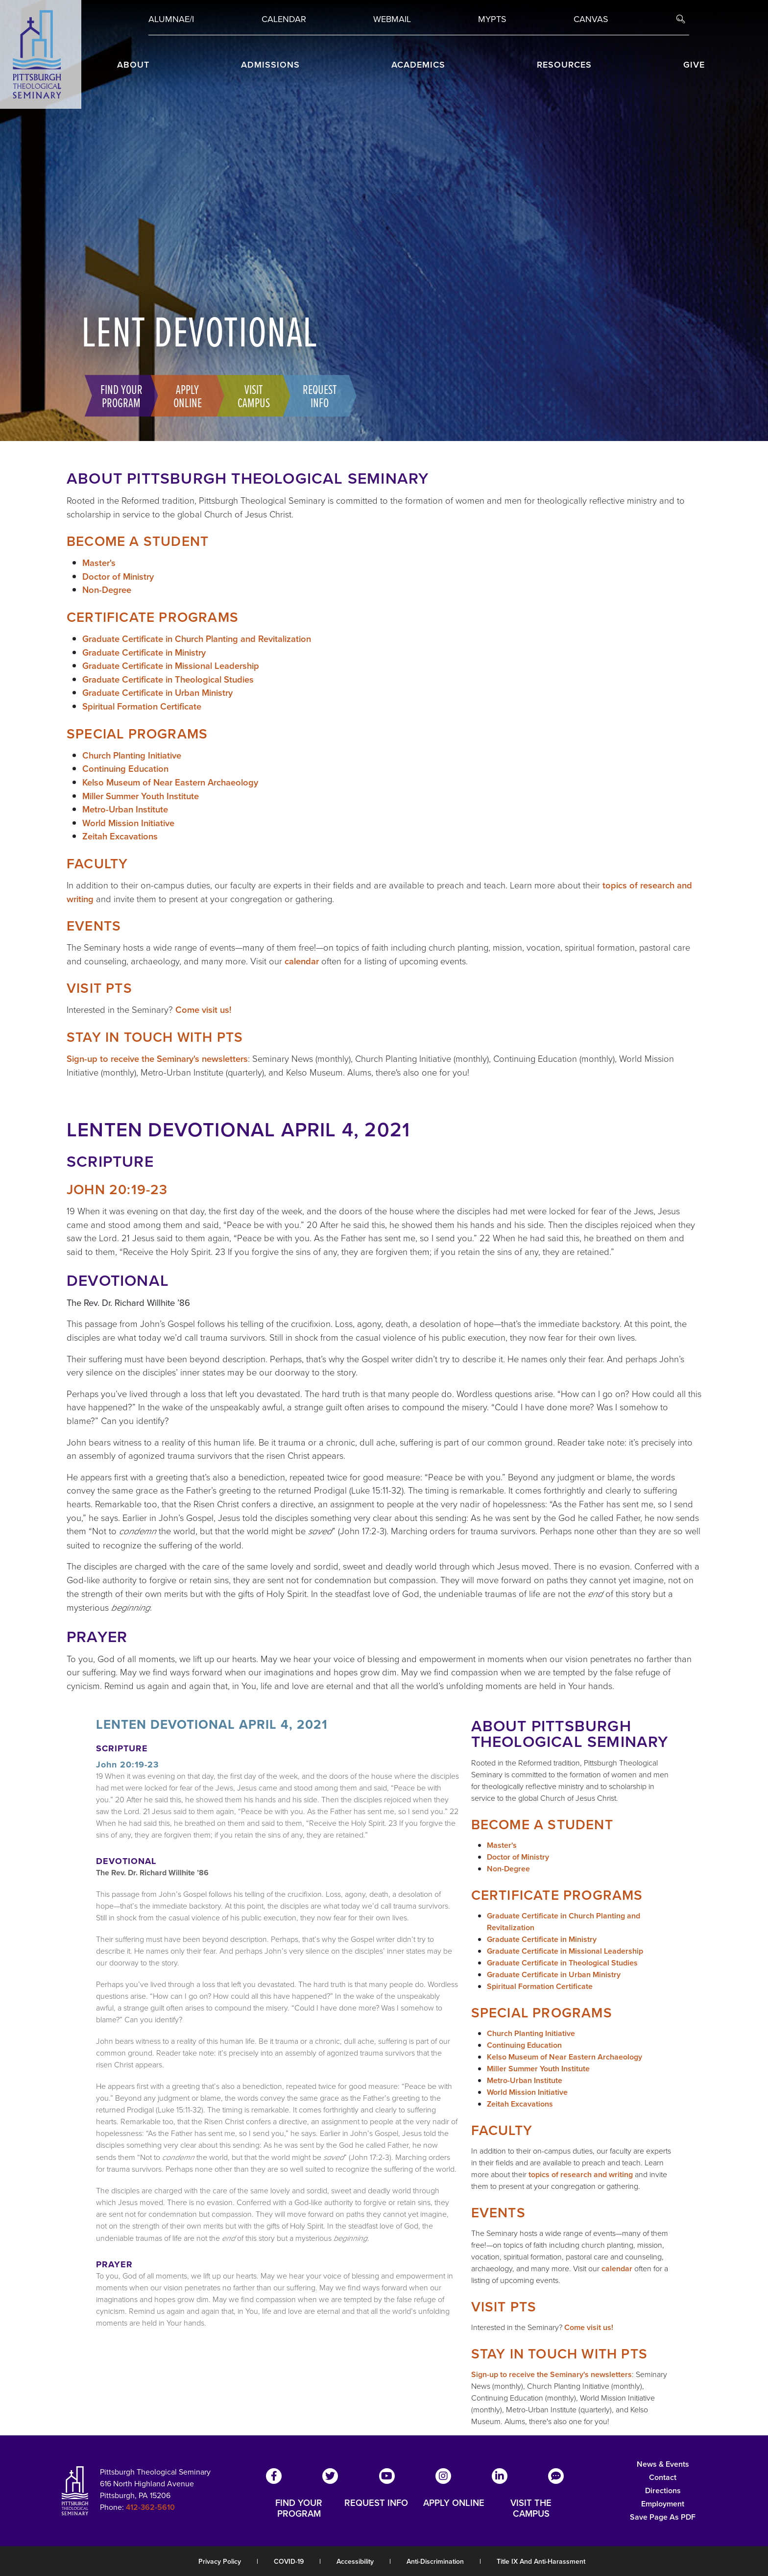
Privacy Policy (219, 2561)
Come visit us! (203, 1009)
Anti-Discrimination (435, 2561)
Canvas (591, 19)
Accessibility (355, 2561)
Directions (663, 2490)
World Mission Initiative (128, 823)
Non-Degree (106, 589)
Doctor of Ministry (118, 576)
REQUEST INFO (376, 2503)
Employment (662, 2503)
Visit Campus (250, 395)
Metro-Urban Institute (125, 809)
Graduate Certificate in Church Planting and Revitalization (196, 638)
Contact (662, 2477)
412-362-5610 (150, 2507)
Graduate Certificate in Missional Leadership (170, 665)
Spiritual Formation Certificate (141, 706)
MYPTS (492, 19)
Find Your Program (118, 395)
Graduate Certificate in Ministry (144, 652)
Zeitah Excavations (120, 836)
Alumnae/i (171, 19)
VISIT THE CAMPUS (531, 2508)
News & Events (663, 2464)
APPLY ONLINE (453, 2503)
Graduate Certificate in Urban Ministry (157, 692)
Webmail (392, 19)
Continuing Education (125, 768)
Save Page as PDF (663, 2517)
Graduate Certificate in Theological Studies (168, 679)
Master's (99, 562)
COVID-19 (289, 2561)
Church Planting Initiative (131, 755)
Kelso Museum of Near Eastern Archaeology (170, 782)
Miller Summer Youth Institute (140, 796)
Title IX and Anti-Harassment (541, 2561)
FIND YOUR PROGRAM (298, 2508)
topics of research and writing (580, 2174)
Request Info (316, 395)
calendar (302, 961)
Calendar (284, 19)
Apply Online (184, 395)
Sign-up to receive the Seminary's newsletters (157, 1058)
